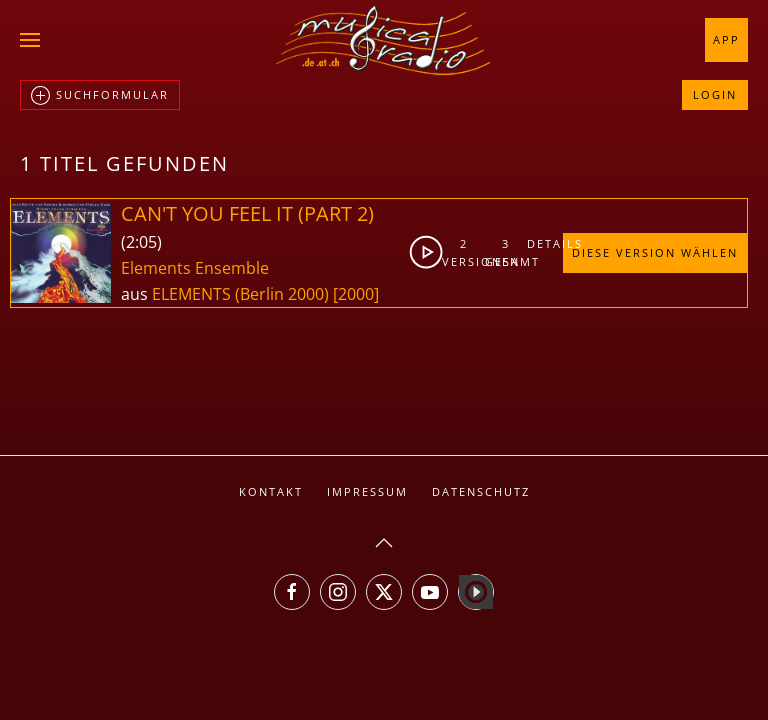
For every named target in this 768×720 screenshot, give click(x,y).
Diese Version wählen (655, 252)
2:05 (141, 242)
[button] (30, 40)
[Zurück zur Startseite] (384, 40)
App (726, 39)
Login (715, 94)
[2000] (356, 294)
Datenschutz (481, 491)
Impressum (367, 491)
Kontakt (271, 491)
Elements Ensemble (195, 268)
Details (544, 243)
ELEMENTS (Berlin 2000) (240, 294)
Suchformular (100, 96)
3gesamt (507, 252)
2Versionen (464, 252)
